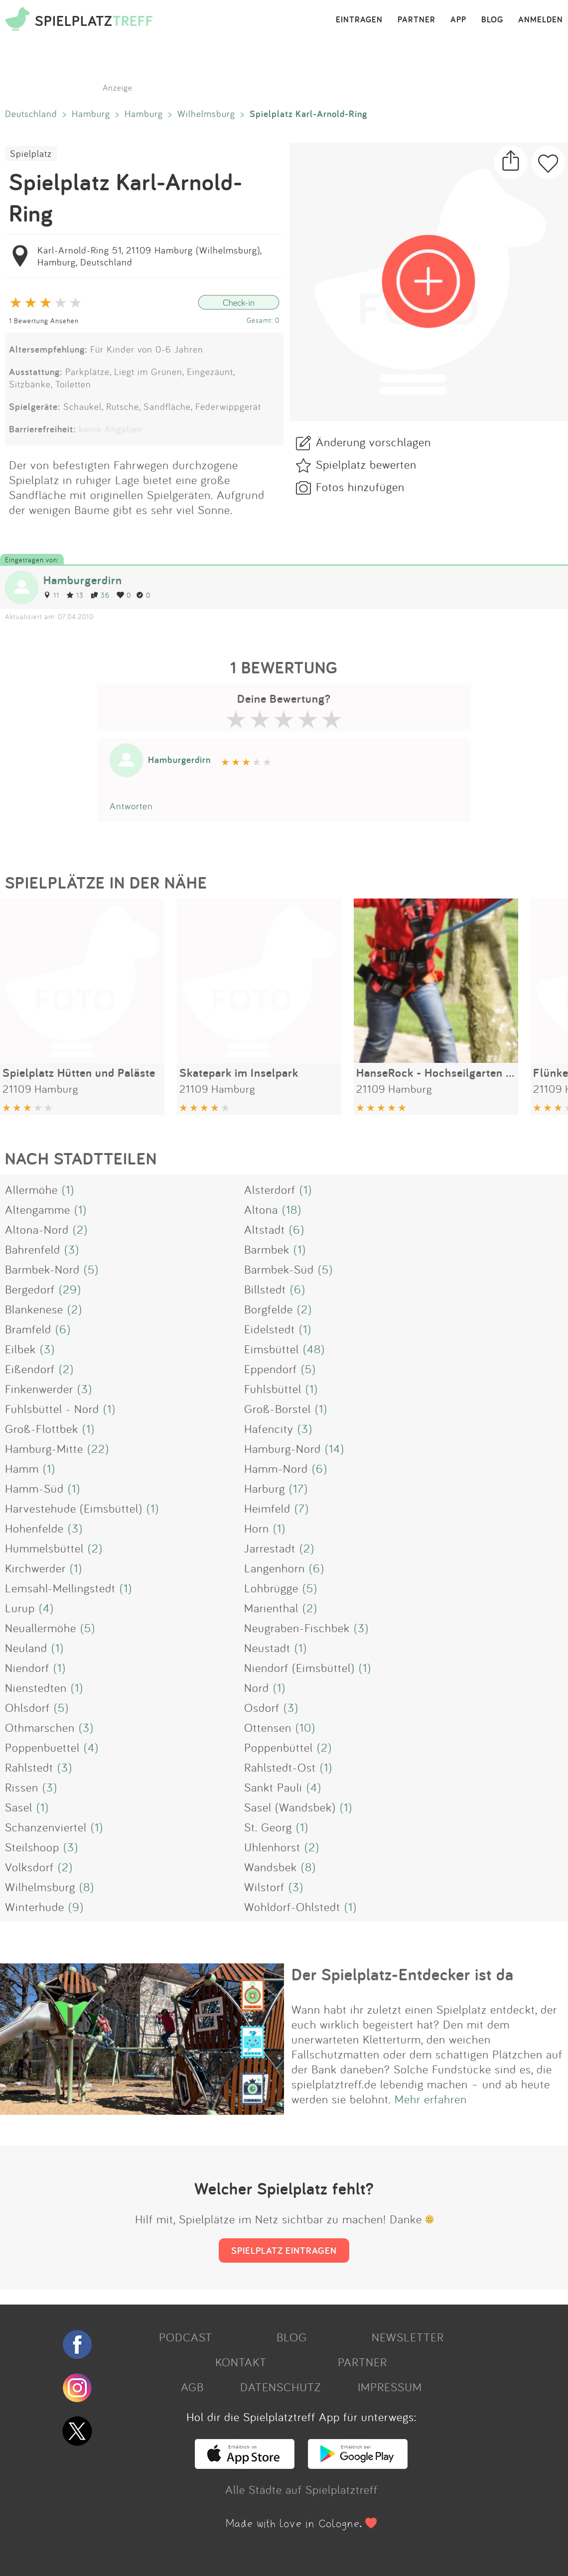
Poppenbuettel (42, 1747)
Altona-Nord (37, 1229)
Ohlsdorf (27, 1707)
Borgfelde (268, 1308)
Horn (256, 1528)
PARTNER (416, 19)
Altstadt (264, 1229)
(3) (71, 1249)
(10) (305, 1727)
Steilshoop (32, 1846)
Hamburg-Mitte (44, 1448)
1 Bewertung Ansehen (44, 320)
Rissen (21, 1787)
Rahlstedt (29, 1767)
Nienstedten (36, 1687)
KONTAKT (241, 2361)
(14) (334, 1448)
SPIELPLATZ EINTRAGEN (284, 2250)
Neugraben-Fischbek (297, 1627)
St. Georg (268, 1826)
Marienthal (271, 1607)
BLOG (492, 19)
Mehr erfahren (431, 2098)
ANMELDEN (540, 19)
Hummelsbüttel (44, 1548)
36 (100, 595)
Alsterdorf (269, 1189)
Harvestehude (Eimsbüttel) (73, 1508)
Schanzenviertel (46, 1826)
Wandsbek (270, 1866)
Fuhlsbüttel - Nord (52, 1408)
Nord (256, 1687)
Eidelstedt (269, 1328)
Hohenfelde (34, 1528)
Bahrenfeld (32, 1249)
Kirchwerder (35, 1567)
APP (458, 19)
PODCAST (185, 2336)
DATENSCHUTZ (280, 2386)
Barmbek (266, 1249)
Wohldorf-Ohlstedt (292, 1906)
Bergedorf (30, 1289)
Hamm (22, 1468)
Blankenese (34, 1308)
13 (75, 595)
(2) (80, 1229)
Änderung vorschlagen (373, 441)
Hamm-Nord (276, 1468)
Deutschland (31, 114)
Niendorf (27, 1667)
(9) (76, 1906)
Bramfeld (28, 1328)
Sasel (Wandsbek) (290, 1807)
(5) (91, 1269)
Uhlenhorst (272, 1846)
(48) (314, 1348)
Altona (261, 1209)
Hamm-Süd (34, 1488)
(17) (298, 1488)
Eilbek (20, 1348)
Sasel (18, 1807)
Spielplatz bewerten (366, 464)
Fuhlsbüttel (272, 1388)
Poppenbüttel (278, 1747)
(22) (98, 1448)
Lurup (20, 1607)
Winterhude (34, 1906)
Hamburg (91, 114)
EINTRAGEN (359, 19)
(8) (308, 1866)
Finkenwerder (39, 1388)
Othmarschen (40, 1727)
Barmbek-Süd (279, 1269)
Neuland (26, 1647)
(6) (296, 1229)
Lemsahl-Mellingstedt (60, 1587)
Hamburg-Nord (282, 1448)
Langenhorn (274, 1567)
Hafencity (268, 1428)
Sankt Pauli (273, 1787)
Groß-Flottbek (41, 1428)
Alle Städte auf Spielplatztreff (301, 2489)
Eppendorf (270, 1368)
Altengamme (37, 1209)
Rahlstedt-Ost (280, 1767)
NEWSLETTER (408, 2336)
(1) (68, 1189)
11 (51, 595)
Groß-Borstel (277, 1408)
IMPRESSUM (390, 2386)
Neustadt (267, 1647)
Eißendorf (30, 1368)
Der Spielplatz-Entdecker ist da (402, 1974)
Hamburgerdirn (82, 580)
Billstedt (265, 1289)
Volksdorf (29, 1866)
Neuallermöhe (40, 1627)
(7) (301, 1508)
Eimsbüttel (271, 1348)
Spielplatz (31, 153)
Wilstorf (264, 1886)
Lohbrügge (271, 1587)
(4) (46, 1607)
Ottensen (267, 1727)
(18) (291, 1209)
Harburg (264, 1488)
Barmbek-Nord (42, 1269)
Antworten (131, 806)
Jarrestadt (269, 1548)
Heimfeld (267, 1508)
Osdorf (262, 1707)
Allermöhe (31, 1189)
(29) (70, 1289)
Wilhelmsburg (206, 114)
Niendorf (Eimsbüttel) (299, 1667)
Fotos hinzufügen (360, 486)
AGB (192, 2386)
